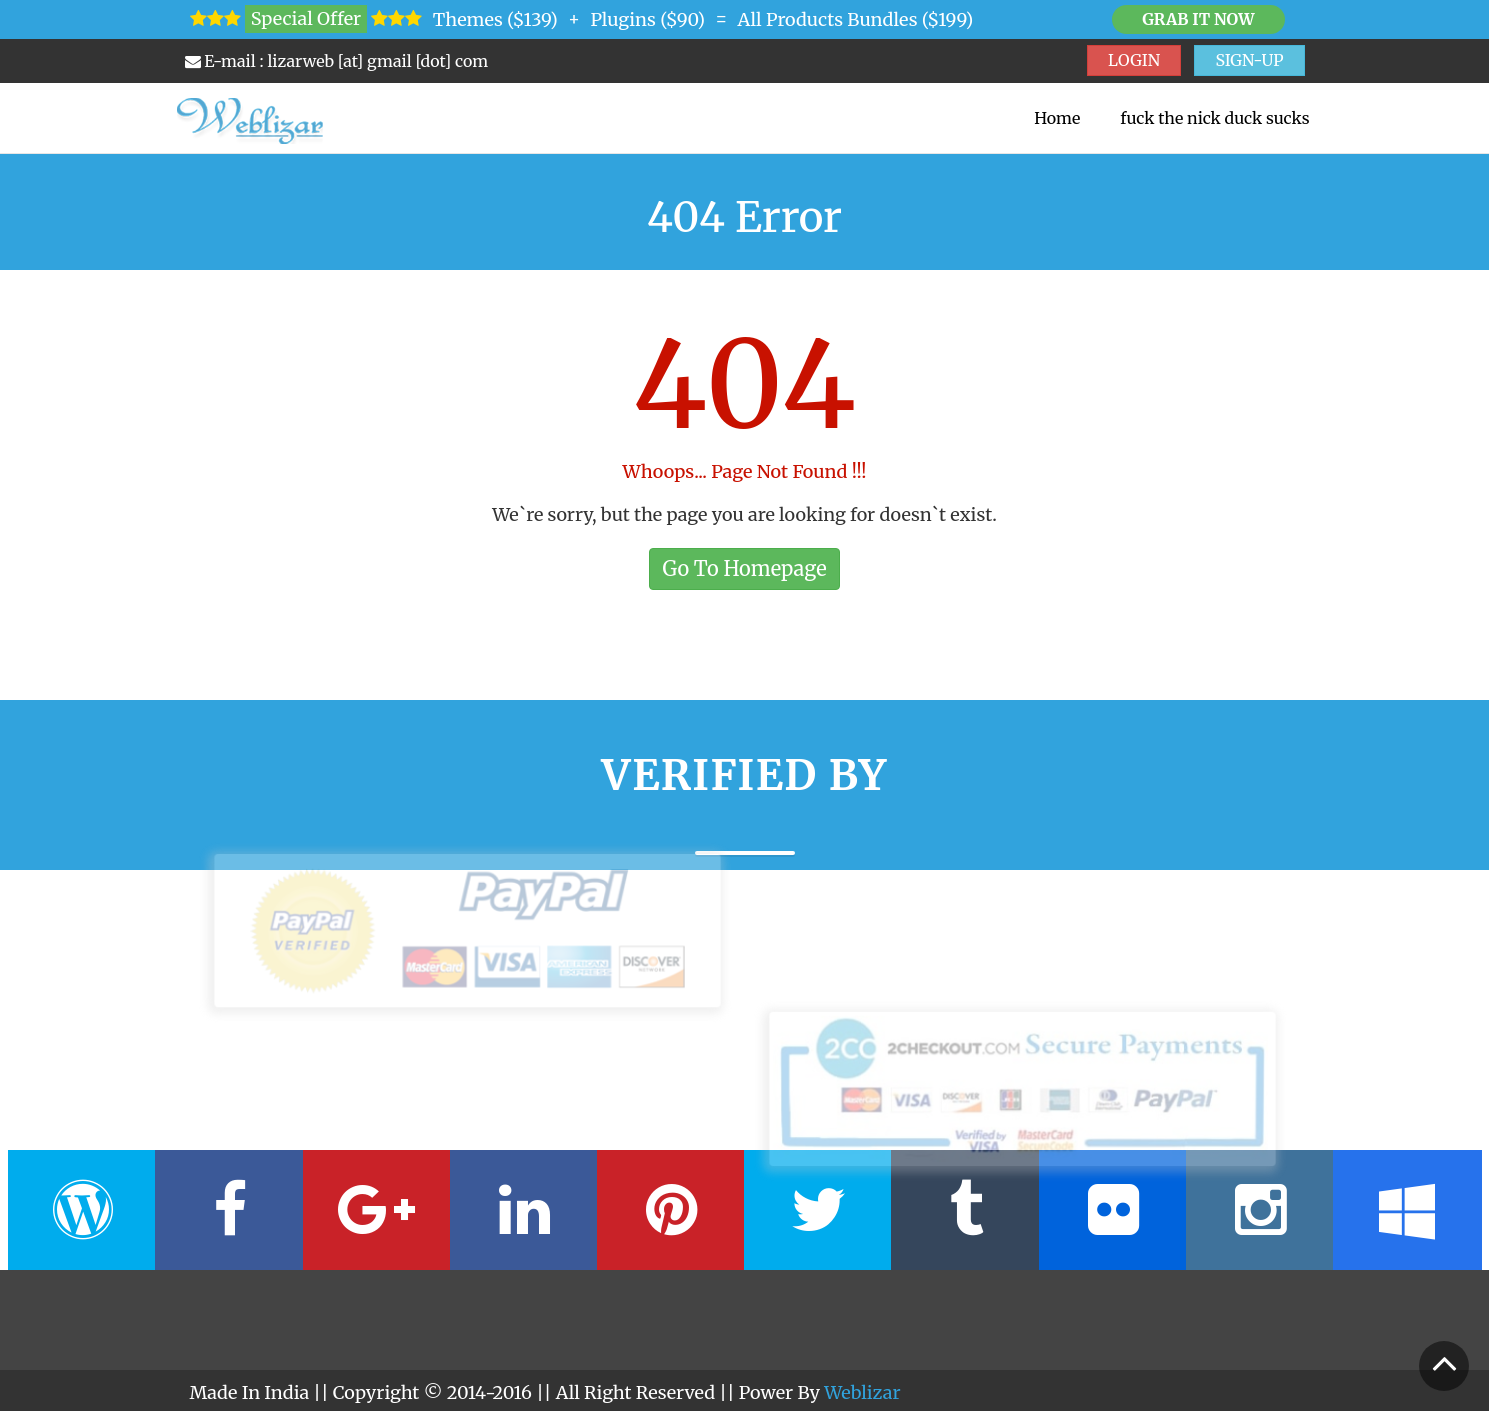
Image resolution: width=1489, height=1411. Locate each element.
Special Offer (306, 18)
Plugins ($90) (647, 19)
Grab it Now (1198, 19)
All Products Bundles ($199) (856, 19)
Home (1057, 118)
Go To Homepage (744, 568)
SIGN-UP (1249, 60)
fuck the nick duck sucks (1214, 118)
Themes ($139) (495, 19)
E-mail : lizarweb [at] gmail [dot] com (337, 61)
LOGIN (1134, 60)
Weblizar (862, 1392)
